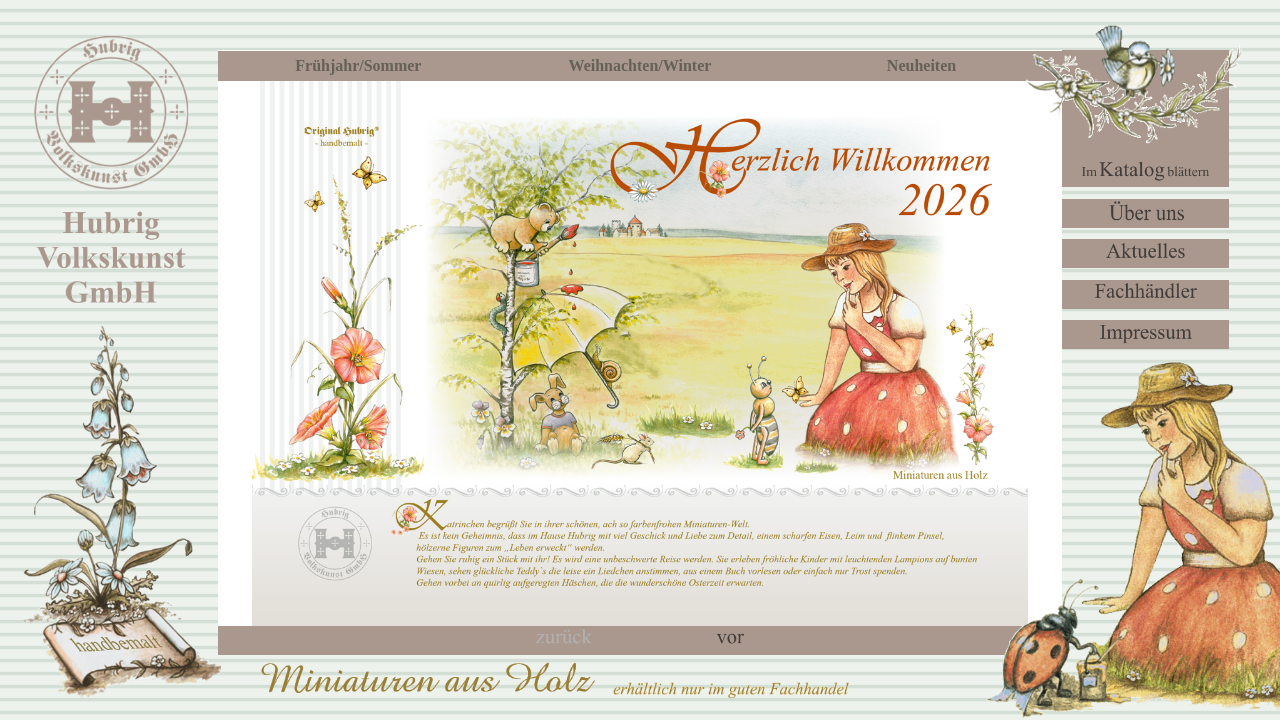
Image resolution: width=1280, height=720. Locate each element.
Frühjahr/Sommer (358, 65)
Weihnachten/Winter (640, 65)
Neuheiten (921, 65)
